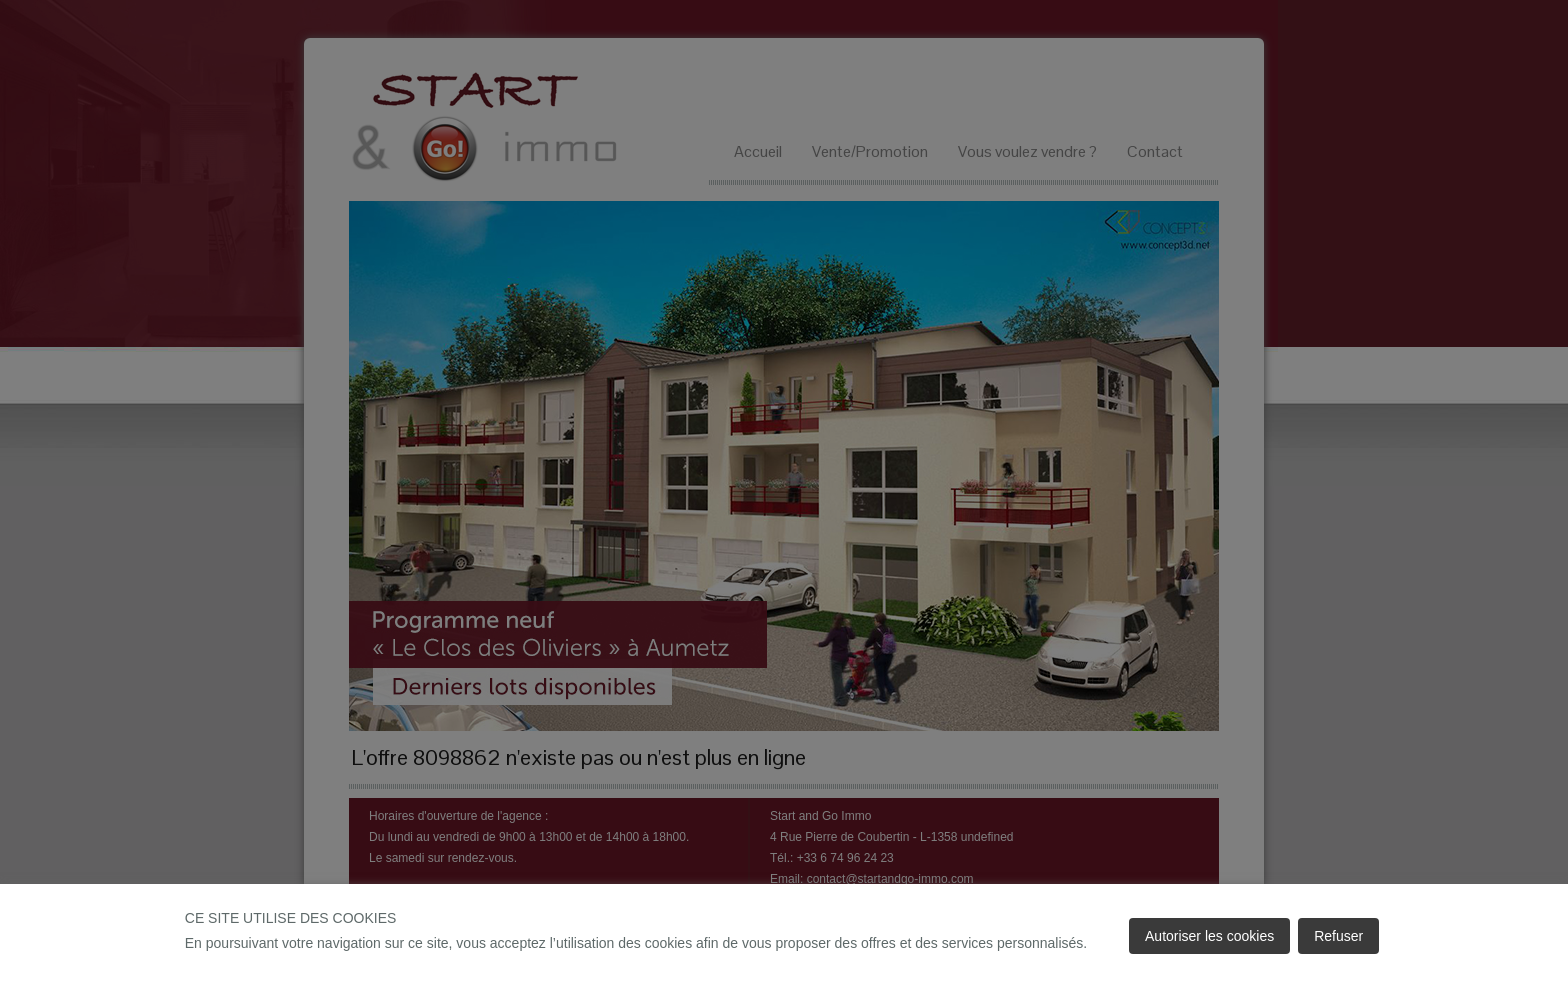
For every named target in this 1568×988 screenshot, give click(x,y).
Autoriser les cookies (1209, 936)
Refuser (1338, 936)
